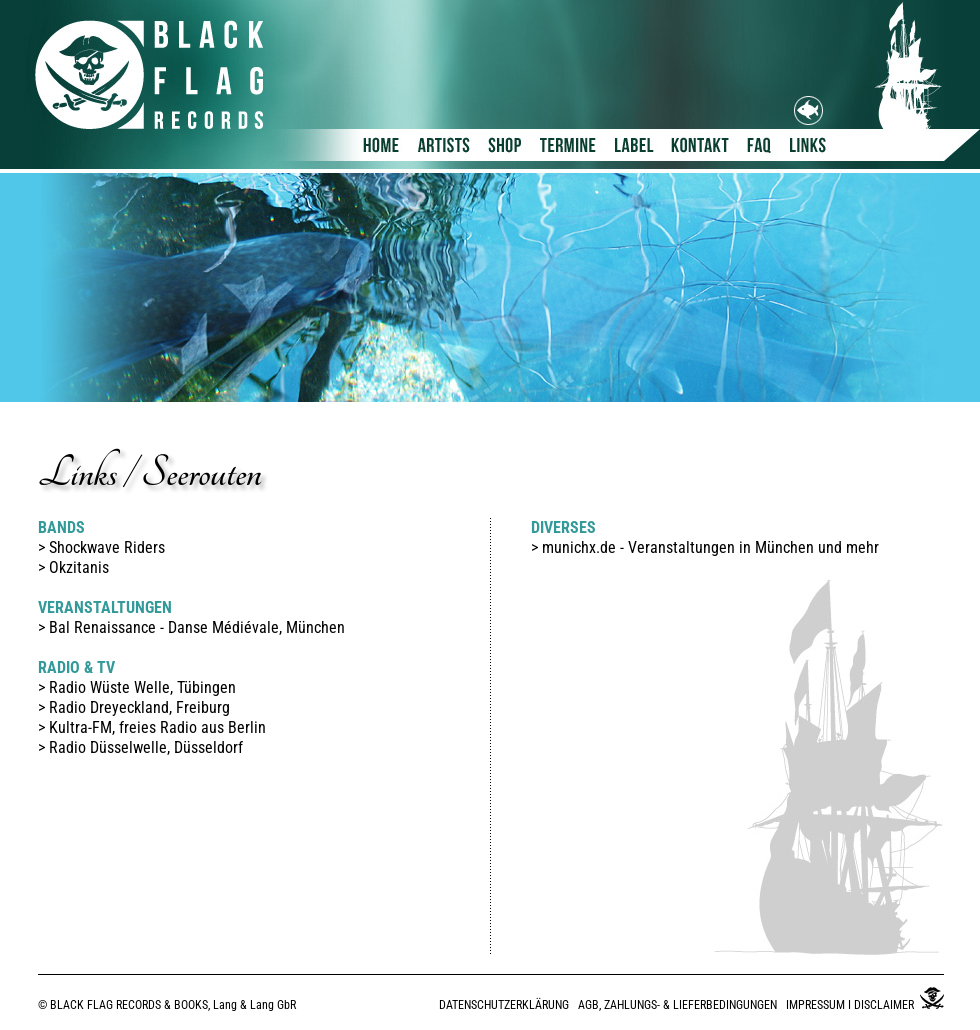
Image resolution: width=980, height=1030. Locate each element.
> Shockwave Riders (101, 547)
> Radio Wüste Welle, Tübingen (137, 687)
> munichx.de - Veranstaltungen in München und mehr (705, 547)
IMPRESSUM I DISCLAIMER (850, 1005)
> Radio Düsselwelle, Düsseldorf (140, 747)
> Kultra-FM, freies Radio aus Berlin (152, 727)
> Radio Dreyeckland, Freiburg (134, 707)
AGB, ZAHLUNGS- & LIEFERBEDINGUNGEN (677, 1005)
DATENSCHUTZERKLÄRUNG (504, 1005)
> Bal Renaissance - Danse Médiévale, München (191, 627)
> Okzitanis (73, 567)
